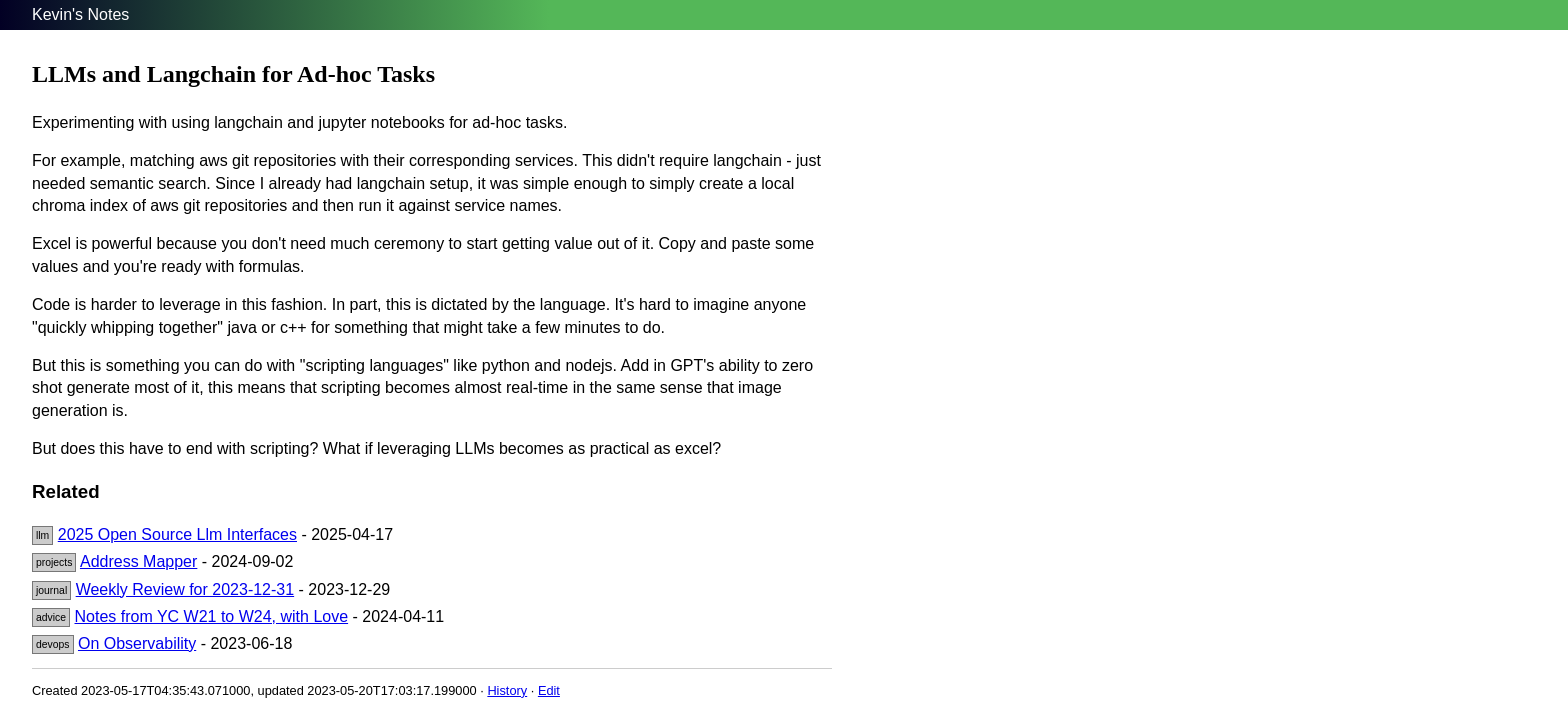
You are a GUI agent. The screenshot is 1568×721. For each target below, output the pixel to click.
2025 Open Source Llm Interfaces (177, 534)
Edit (549, 690)
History (507, 690)
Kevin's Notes (80, 14)
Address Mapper (138, 561)
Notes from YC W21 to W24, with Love (212, 616)
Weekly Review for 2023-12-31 (185, 589)
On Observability (137, 643)
